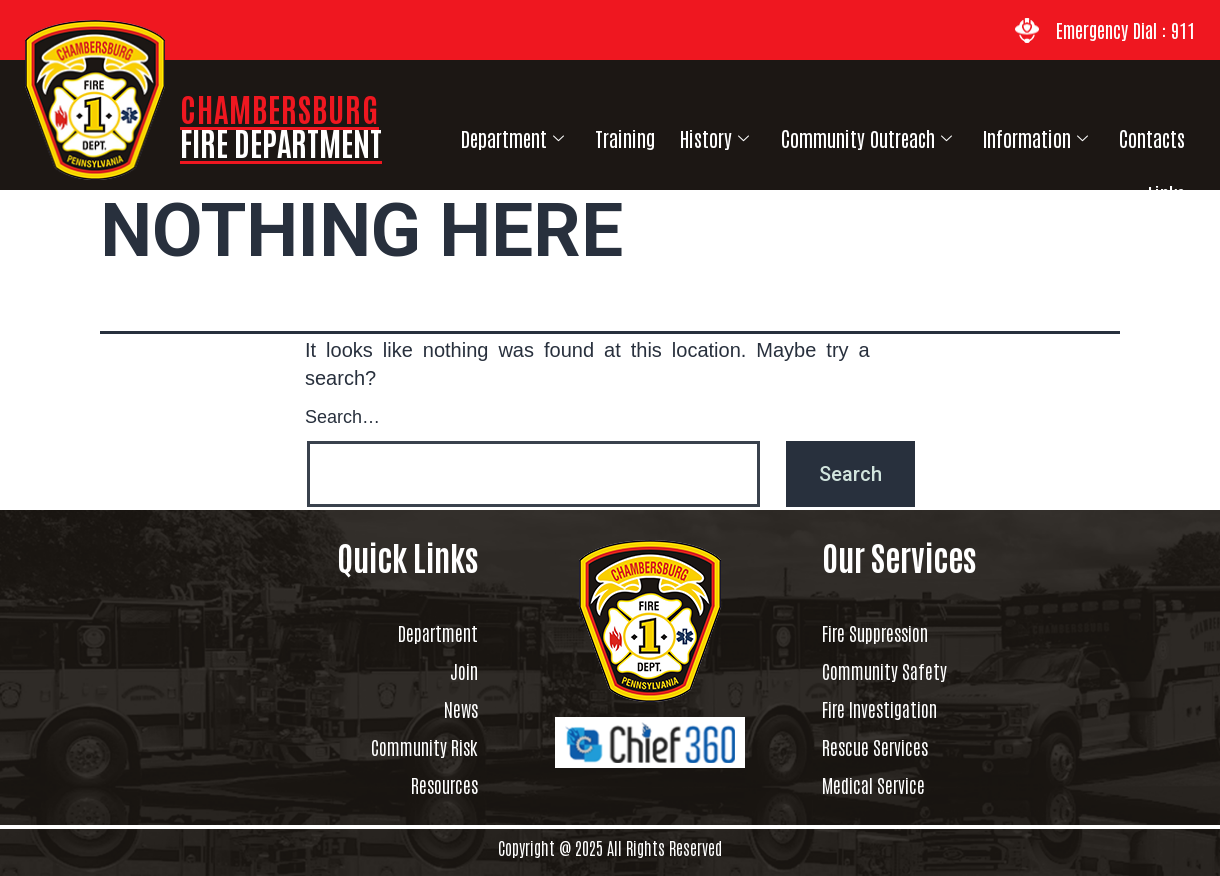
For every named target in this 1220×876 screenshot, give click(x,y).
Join (459, 671)
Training (598, 134)
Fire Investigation (898, 709)
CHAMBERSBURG (281, 124)
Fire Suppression (894, 633)
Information (994, 135)
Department (491, 135)
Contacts (1104, 134)
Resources (435, 785)
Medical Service (887, 785)
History (683, 135)
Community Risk (407, 747)
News (456, 709)
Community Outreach (829, 135)
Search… (342, 415)
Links (1175, 134)
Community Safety (901, 671)
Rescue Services (888, 747)
